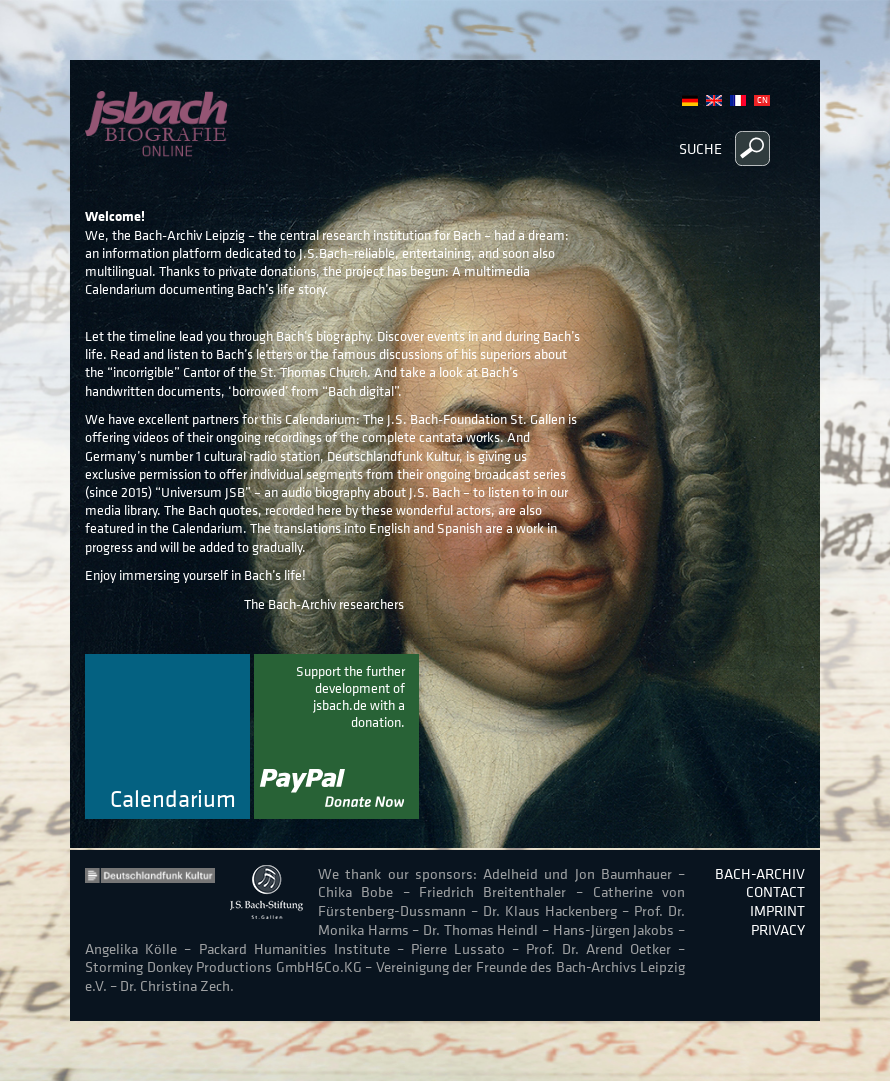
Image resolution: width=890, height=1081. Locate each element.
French (738, 100)
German (690, 100)
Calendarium (173, 800)
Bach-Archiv (760, 873)
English (714, 100)
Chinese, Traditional (762, 100)
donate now (336, 736)
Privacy (778, 929)
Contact (775, 891)
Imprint (777, 910)
